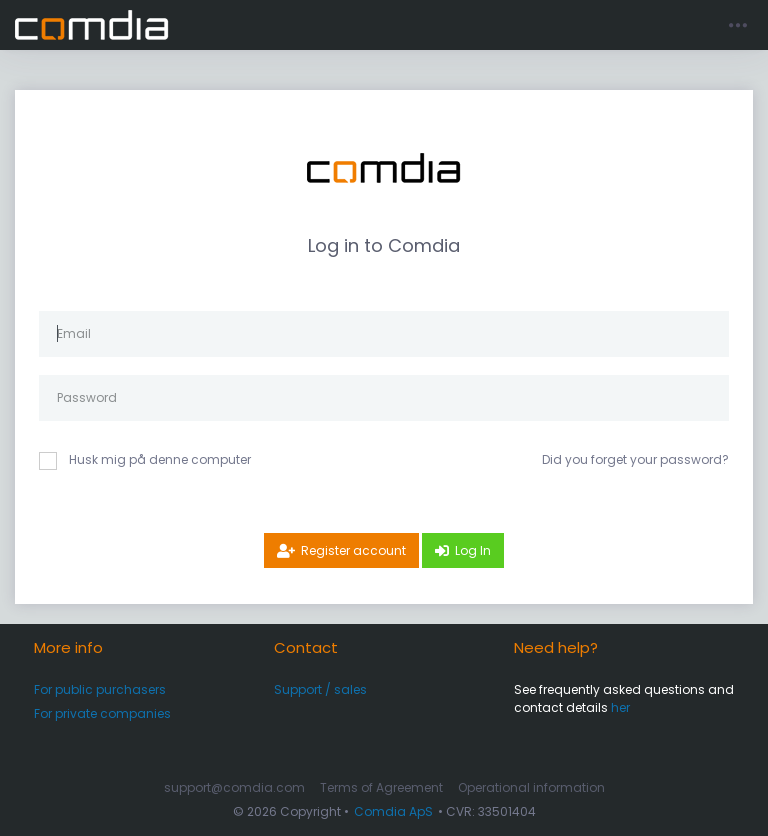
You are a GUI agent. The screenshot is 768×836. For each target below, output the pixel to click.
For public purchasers (100, 689)
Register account (353, 550)
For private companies (102, 713)
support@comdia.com (234, 787)
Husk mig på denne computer (160, 459)
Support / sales (320, 689)
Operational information (531, 787)
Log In (473, 550)
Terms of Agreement (381, 787)
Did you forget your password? (635, 459)
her (620, 707)
